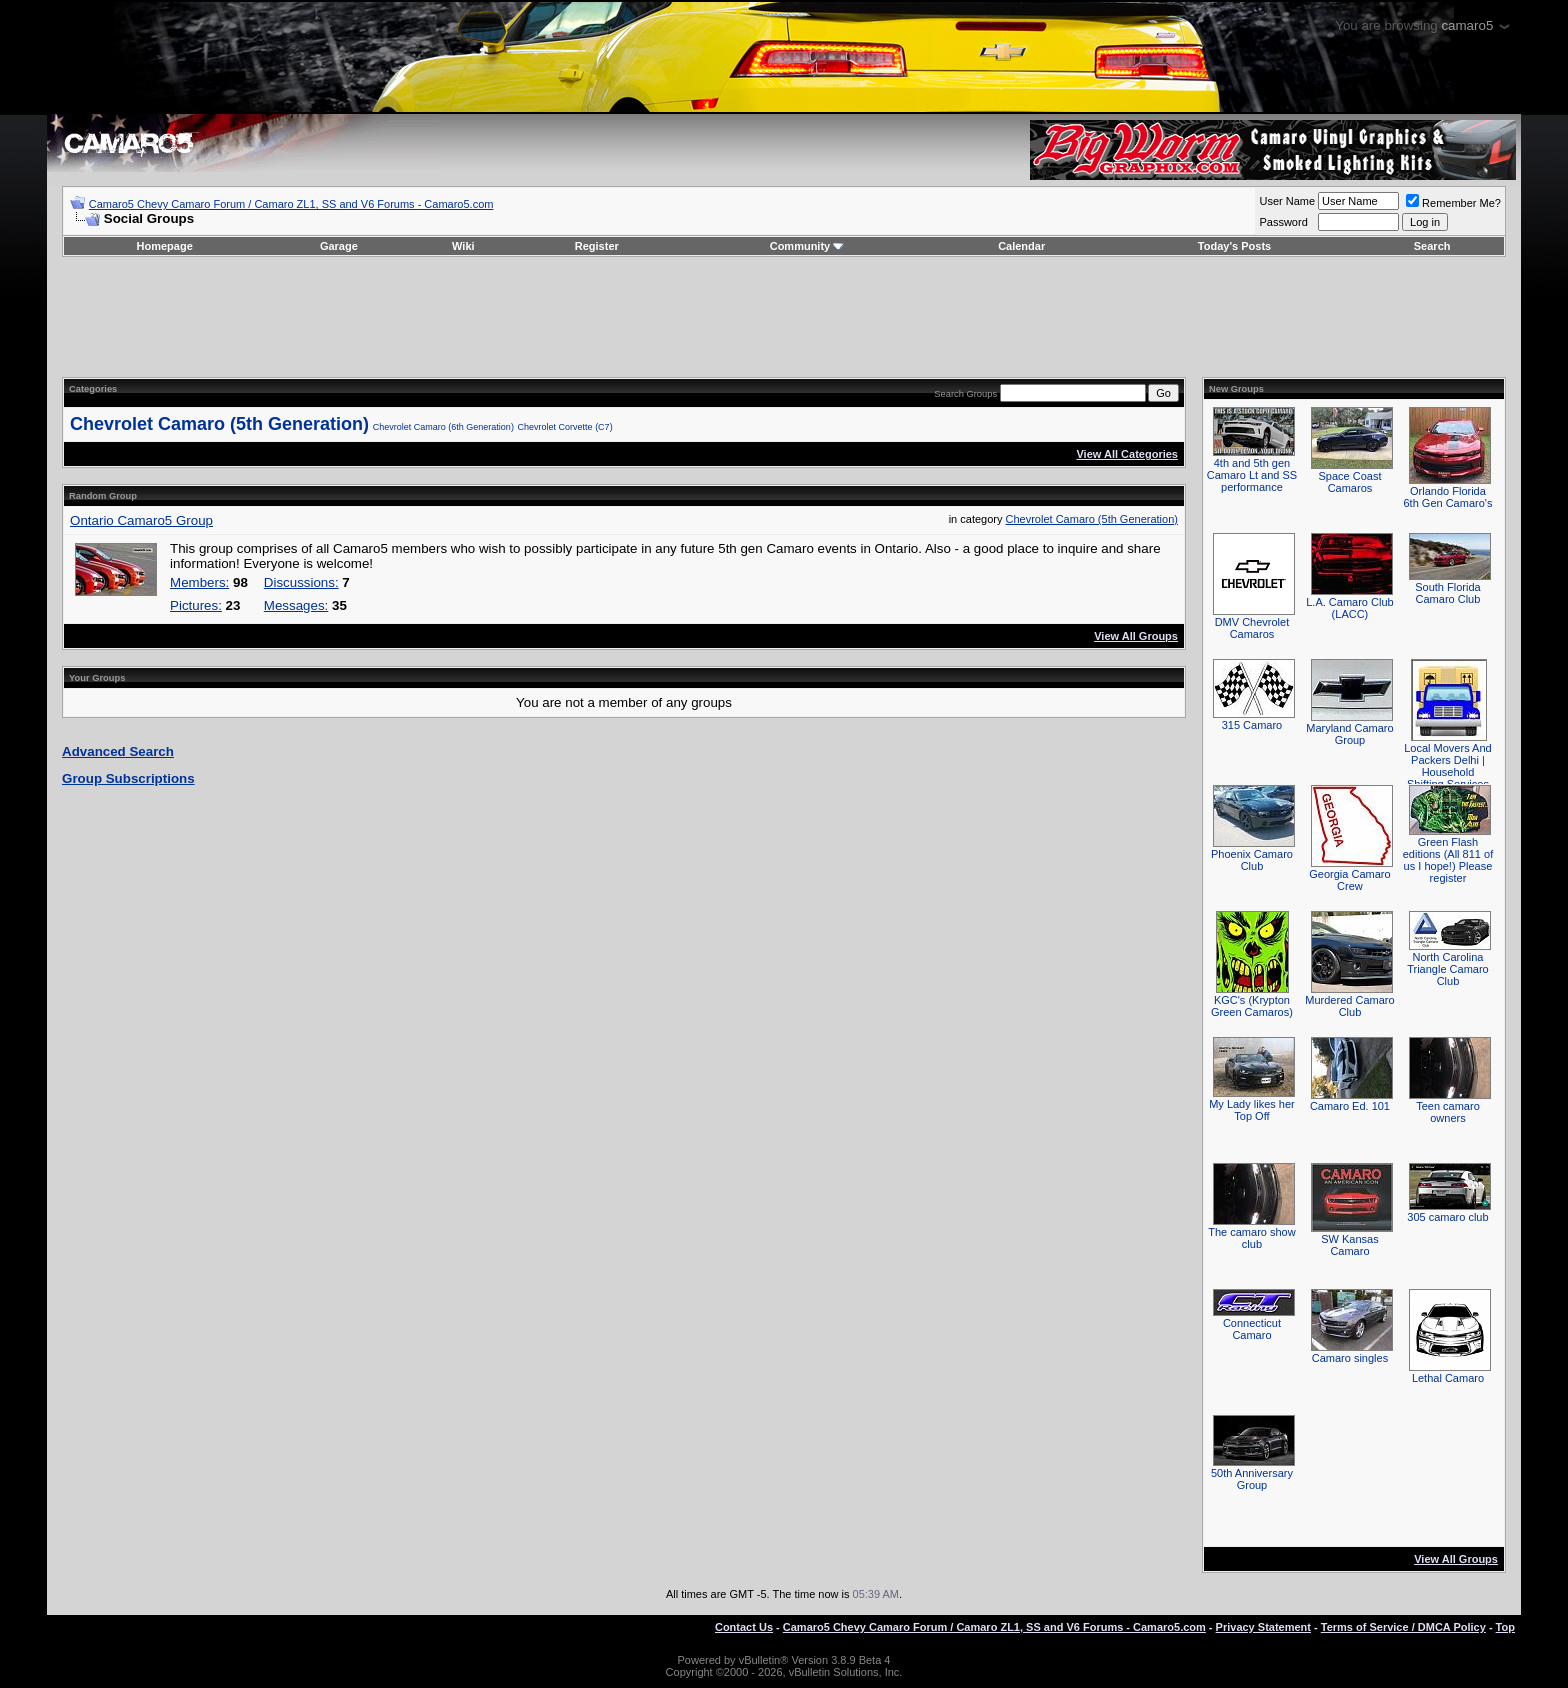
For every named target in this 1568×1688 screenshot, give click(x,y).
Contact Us (744, 1627)
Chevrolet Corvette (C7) (565, 427)
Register (597, 246)
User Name (1287, 201)
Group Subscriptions (128, 778)
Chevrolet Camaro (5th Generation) (219, 424)
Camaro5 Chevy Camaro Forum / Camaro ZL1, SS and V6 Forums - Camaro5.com (291, 204)
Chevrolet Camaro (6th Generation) (443, 427)
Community (807, 246)
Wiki (463, 246)
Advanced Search (118, 751)
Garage (339, 246)
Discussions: (301, 582)
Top (1505, 1627)
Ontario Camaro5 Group (141, 520)
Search (1432, 246)
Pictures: (196, 605)
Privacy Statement (1263, 1627)
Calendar (1021, 246)
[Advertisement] (784, 317)
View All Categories (1126, 454)
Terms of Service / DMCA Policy (1403, 1627)
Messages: (296, 605)
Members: (199, 582)
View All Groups (1136, 636)
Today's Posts (1234, 246)
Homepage (165, 246)
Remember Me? (1453, 203)
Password (1283, 222)
